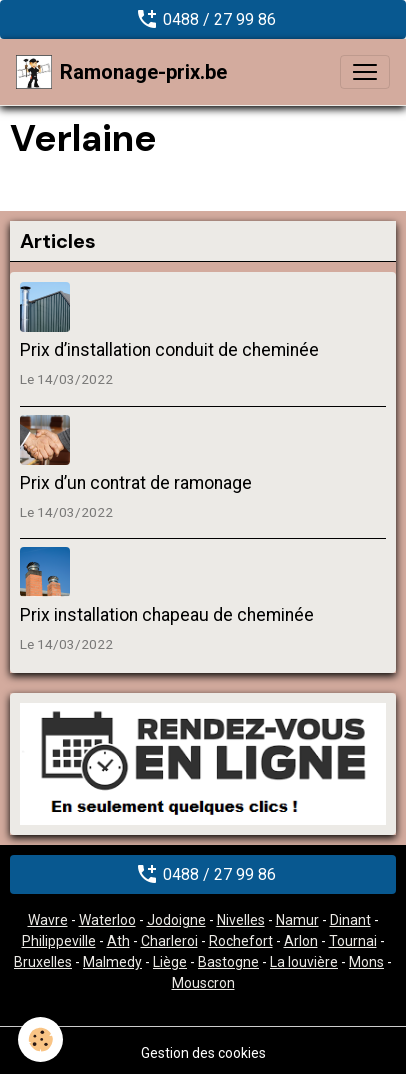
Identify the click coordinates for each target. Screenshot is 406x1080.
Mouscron (203, 983)
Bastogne (228, 962)
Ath (118, 941)
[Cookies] (40, 1039)
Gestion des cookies (203, 1053)
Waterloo (107, 920)
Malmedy (112, 962)
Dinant (350, 920)
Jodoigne (176, 920)
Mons (366, 962)
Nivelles (241, 920)
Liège (170, 962)
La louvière (304, 962)
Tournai (353, 941)
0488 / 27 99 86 (203, 19)
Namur (297, 920)
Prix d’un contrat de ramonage (136, 483)
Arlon (301, 941)
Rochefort (241, 941)
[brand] (121, 72)
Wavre (48, 920)
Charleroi (169, 941)
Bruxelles (43, 962)
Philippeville (59, 941)
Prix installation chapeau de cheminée (167, 615)
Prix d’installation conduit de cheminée (169, 350)
